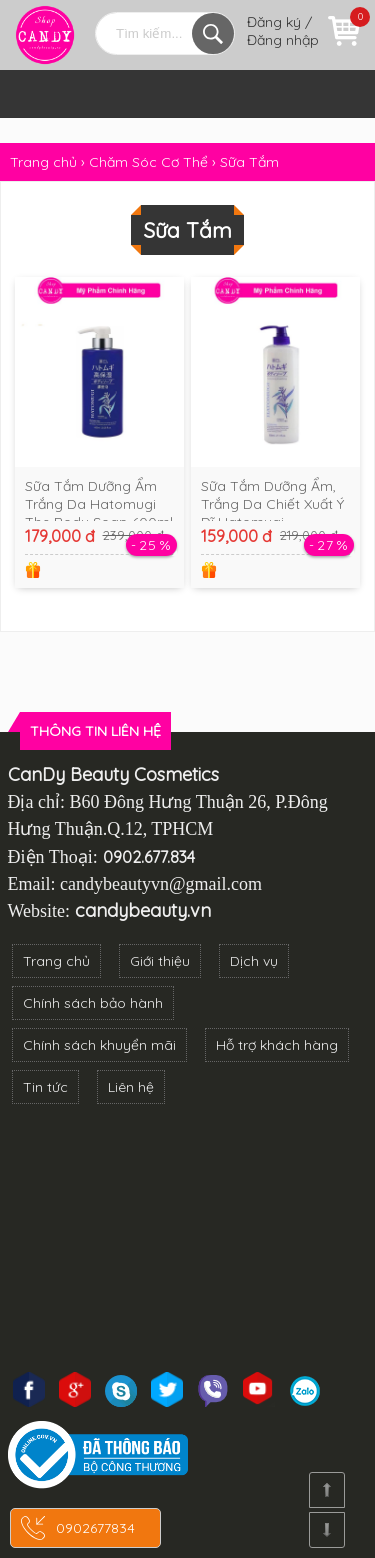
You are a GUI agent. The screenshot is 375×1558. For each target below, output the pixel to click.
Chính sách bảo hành (93, 1003)
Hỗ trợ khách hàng (277, 1045)
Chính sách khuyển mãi (99, 1045)
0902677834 (95, 1528)
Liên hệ (131, 1087)
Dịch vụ (254, 961)
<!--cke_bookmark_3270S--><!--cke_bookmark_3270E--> (188, 1238)
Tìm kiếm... (213, 33)
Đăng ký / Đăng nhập (283, 31)
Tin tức (45, 1087)
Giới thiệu (160, 961)
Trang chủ (56, 961)
